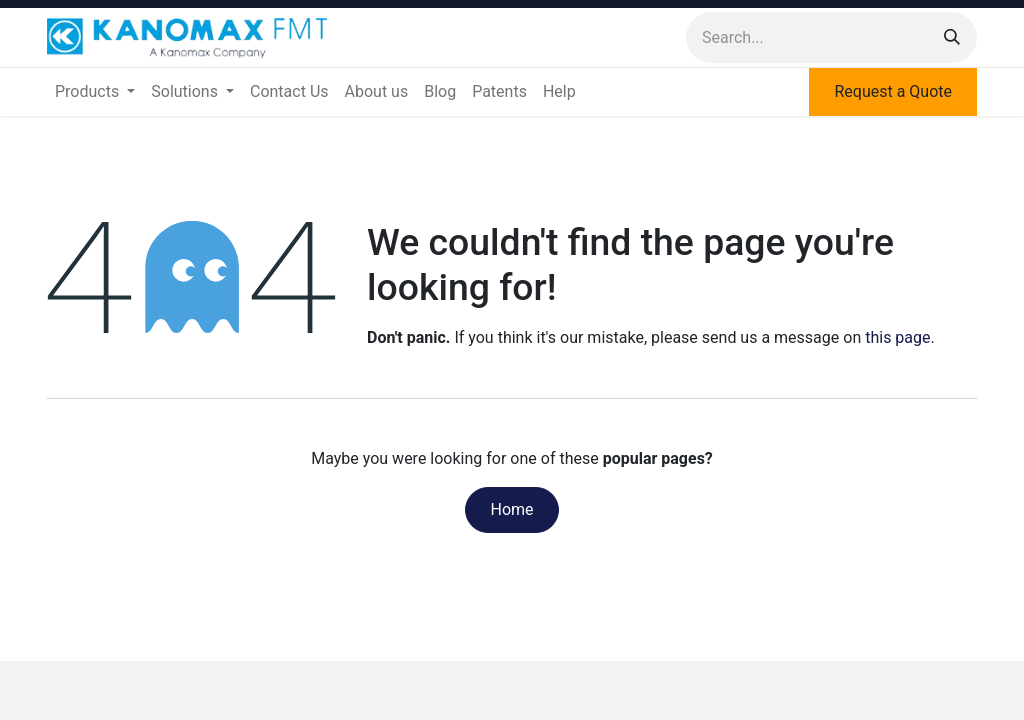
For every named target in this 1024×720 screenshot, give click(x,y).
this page (897, 337)
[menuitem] (95, 92)
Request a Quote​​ (893, 91)
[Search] (952, 37)
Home (511, 509)
